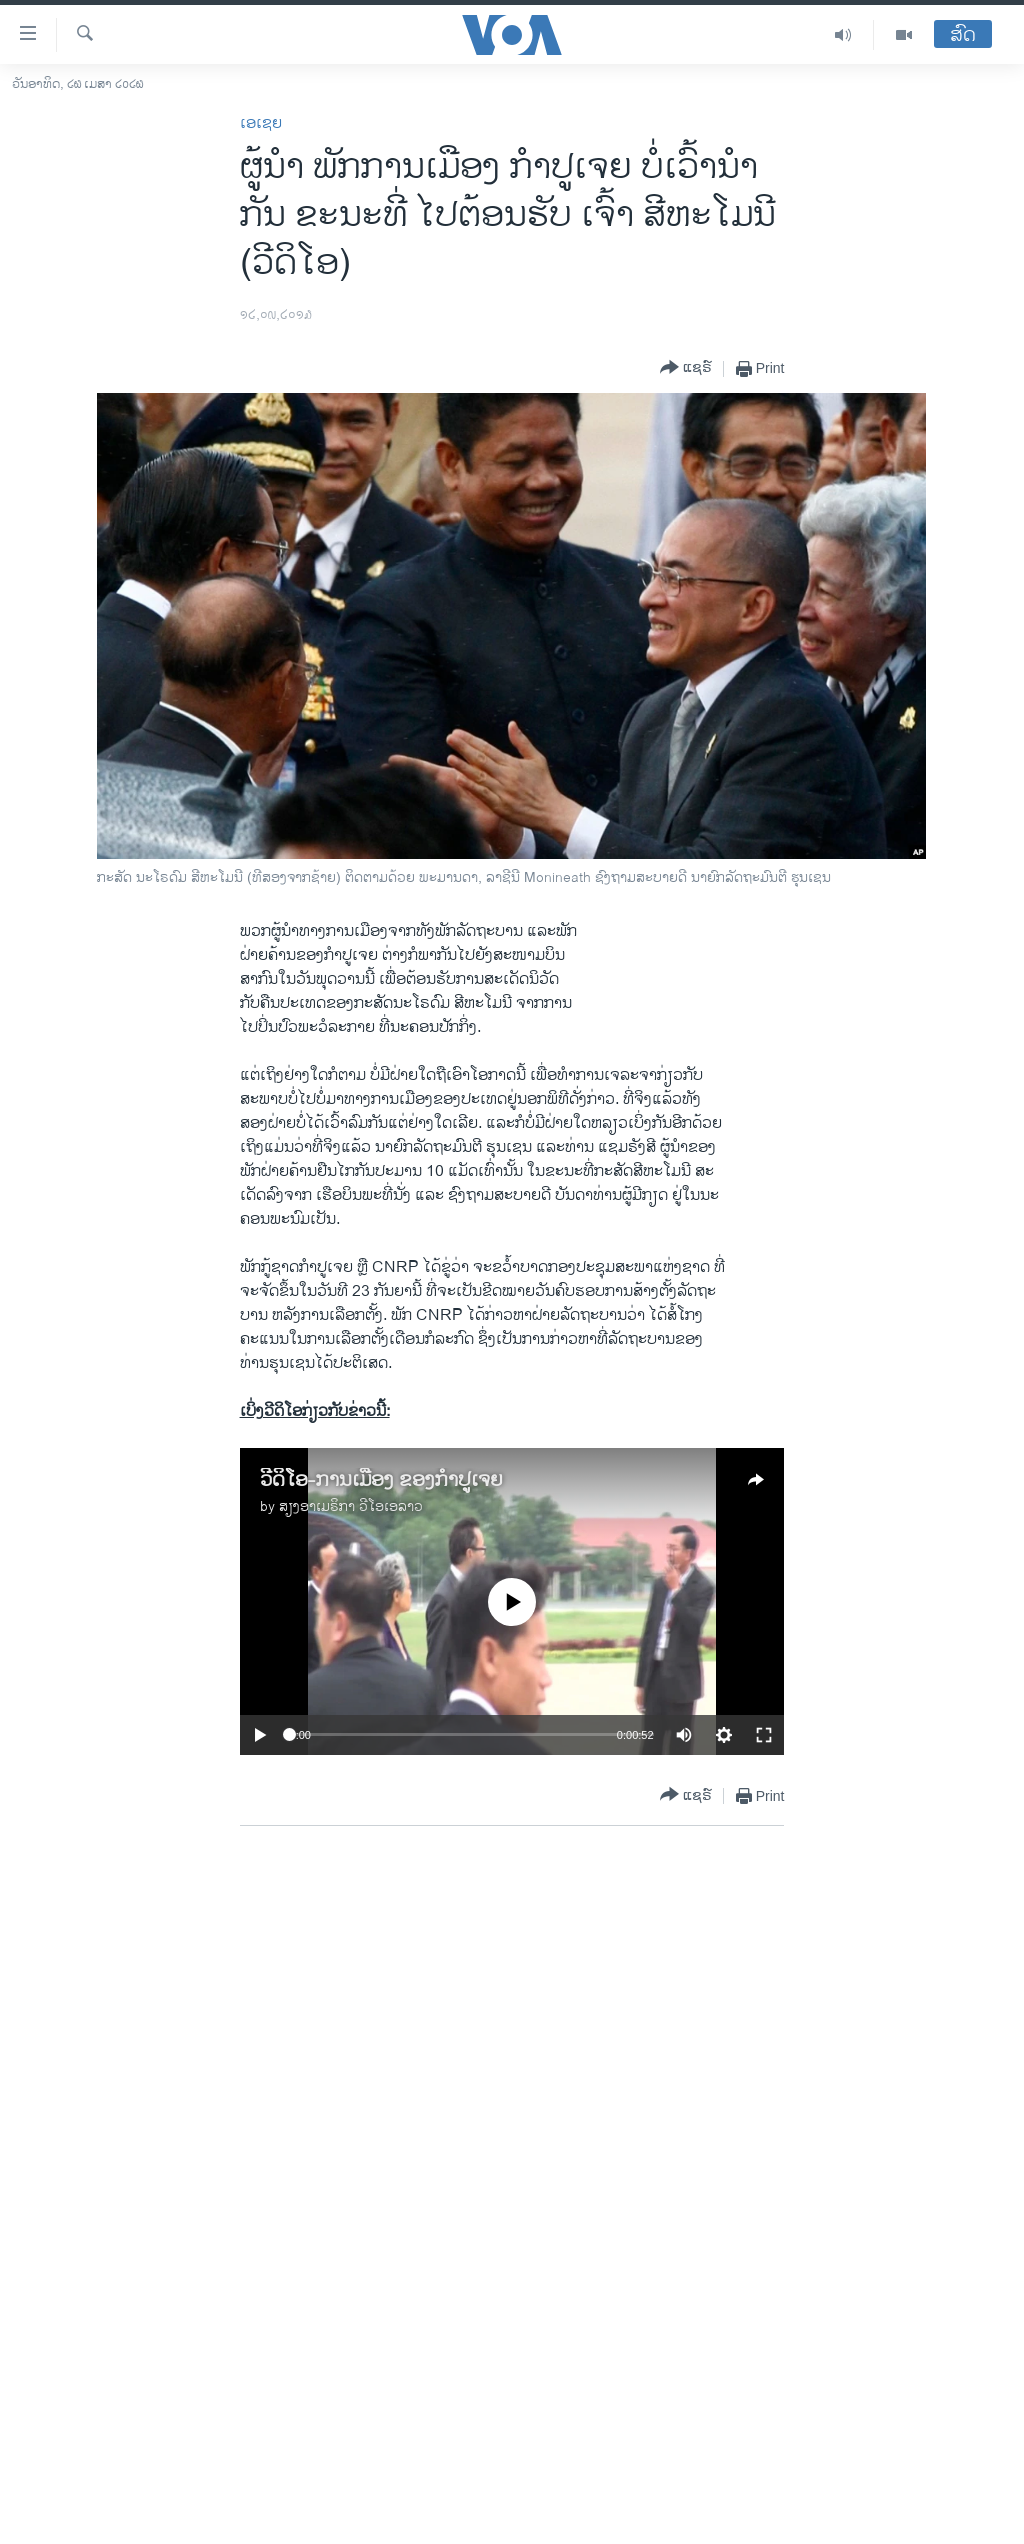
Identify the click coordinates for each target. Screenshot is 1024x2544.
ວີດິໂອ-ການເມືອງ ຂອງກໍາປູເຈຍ (381, 1480)
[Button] (686, 368)
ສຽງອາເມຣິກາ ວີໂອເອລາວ (351, 1506)
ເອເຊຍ (261, 123)
